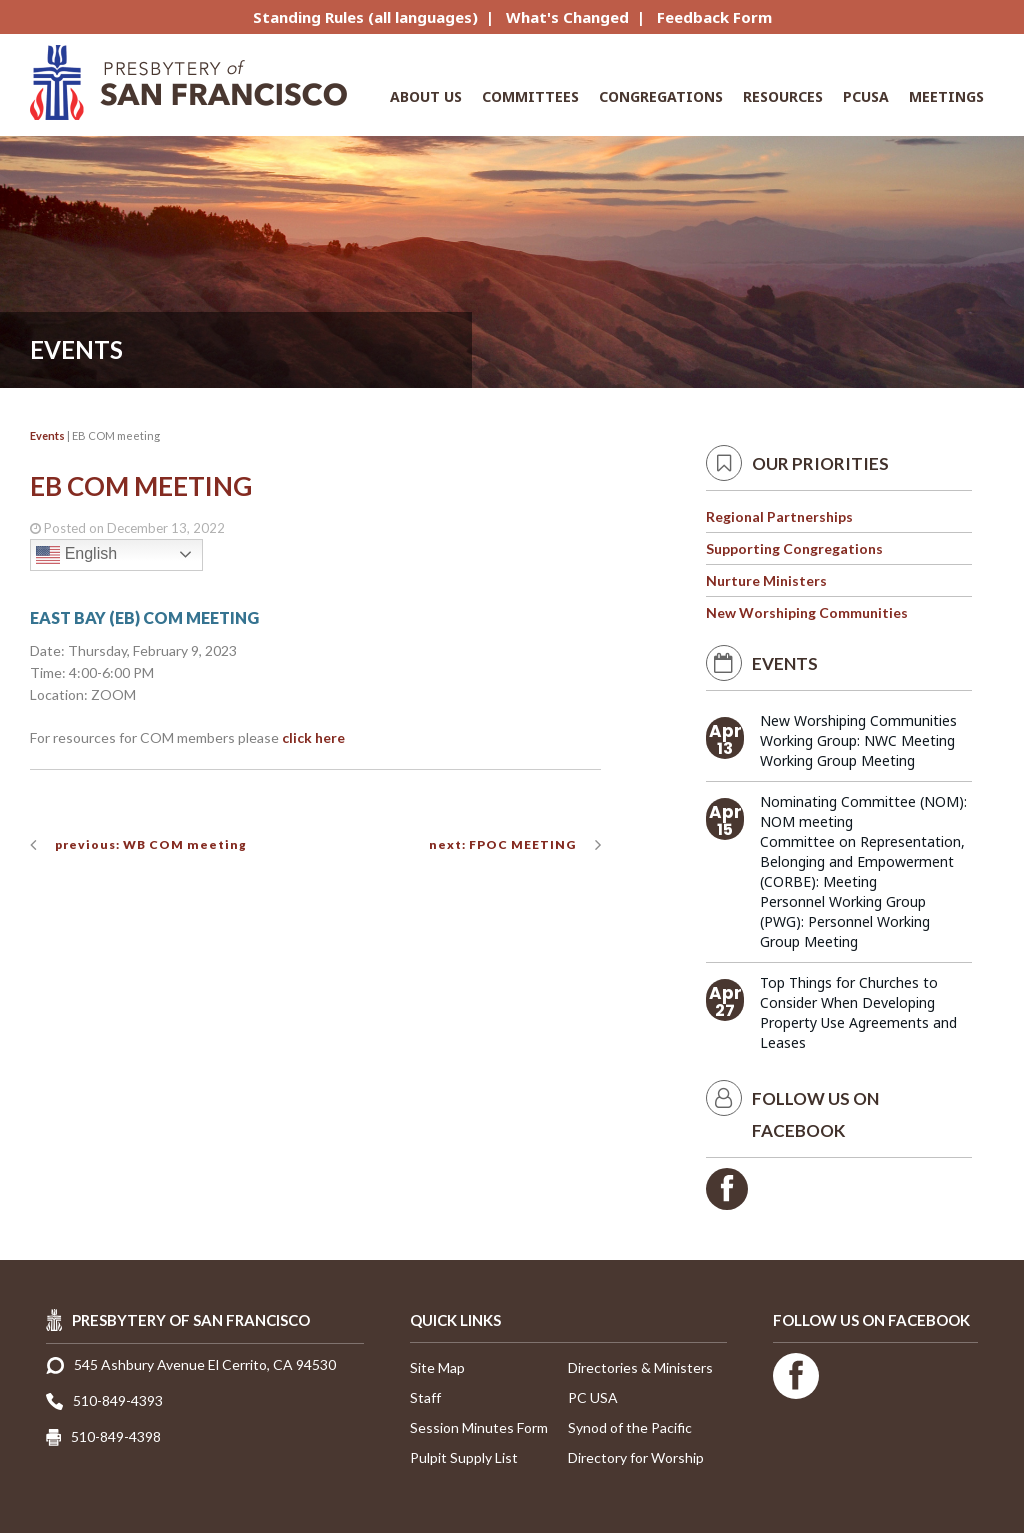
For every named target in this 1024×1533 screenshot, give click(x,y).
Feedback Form (714, 17)
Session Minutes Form (479, 1427)
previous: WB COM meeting (151, 844)
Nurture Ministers (766, 580)
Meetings (946, 96)
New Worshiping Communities (807, 612)
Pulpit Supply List (464, 1457)
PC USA (593, 1397)
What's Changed (567, 17)
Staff (425, 1397)
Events (47, 435)
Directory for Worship (636, 1457)
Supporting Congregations (794, 548)
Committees (530, 96)
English (76, 555)
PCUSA (866, 96)
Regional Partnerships (779, 516)
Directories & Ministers (640, 1367)
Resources (783, 96)
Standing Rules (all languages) (365, 17)
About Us (426, 96)
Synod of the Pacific (630, 1427)
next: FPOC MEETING (502, 844)
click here (313, 737)
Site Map (437, 1367)
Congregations (661, 96)
